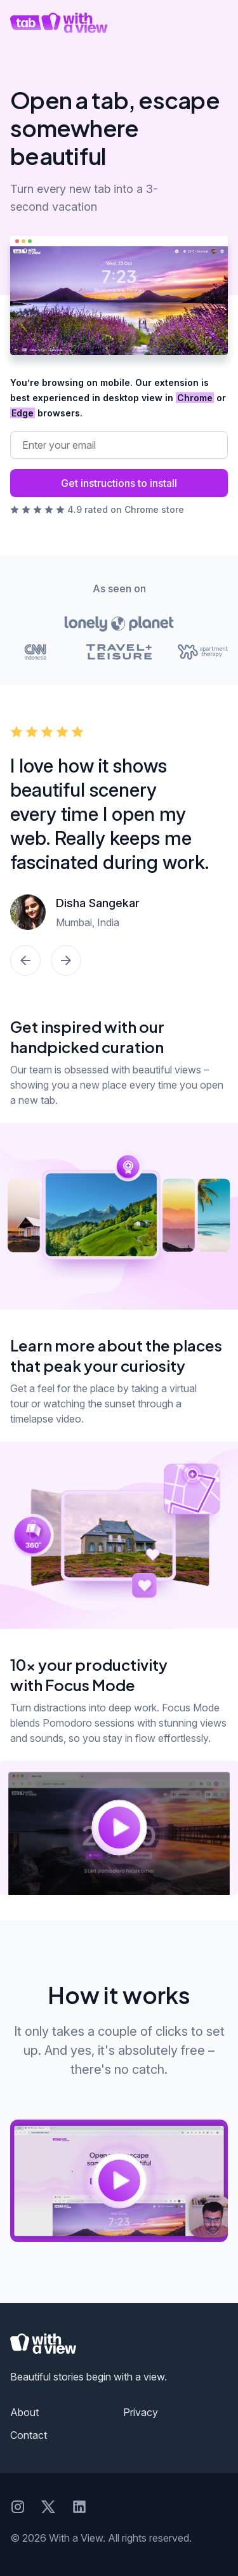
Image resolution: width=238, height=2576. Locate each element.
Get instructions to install (119, 483)
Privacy (140, 2412)
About (24, 2412)
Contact (28, 2435)
